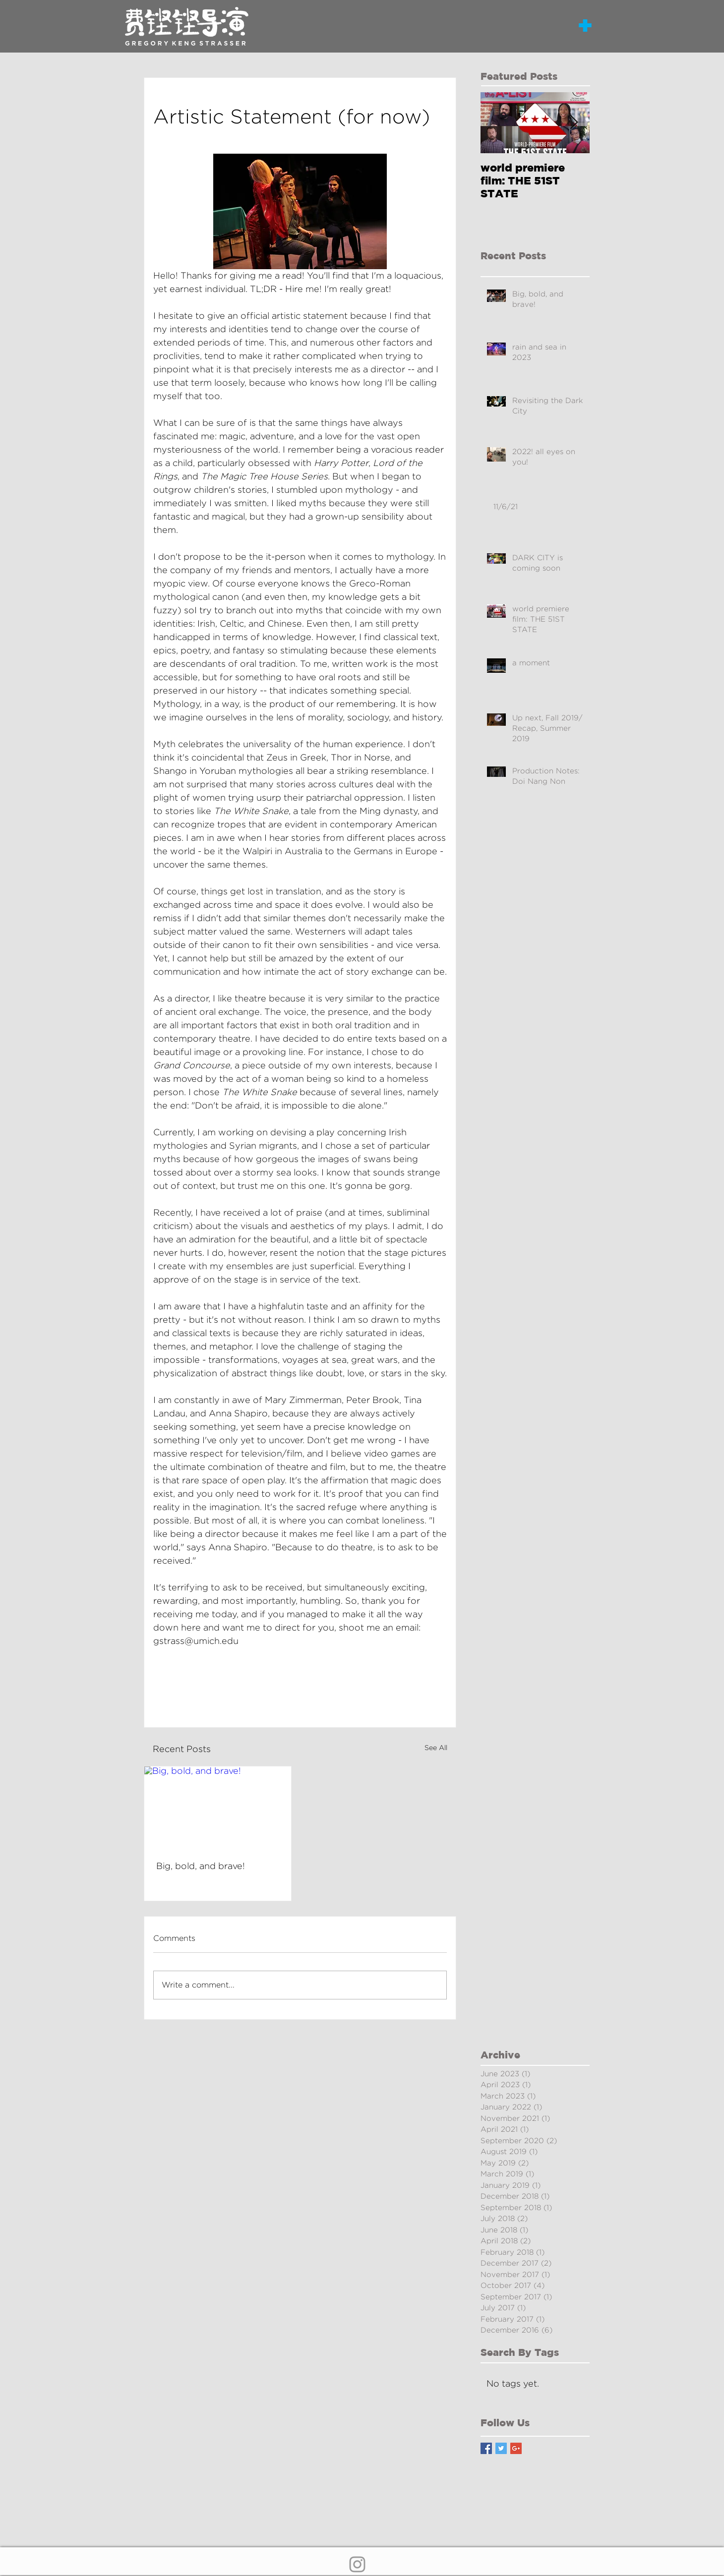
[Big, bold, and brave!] (217, 1807)
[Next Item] (573, 122)
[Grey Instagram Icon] (357, 2564)
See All (435, 1748)
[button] (585, 25)
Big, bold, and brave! (200, 1866)
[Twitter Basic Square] (501, 2448)
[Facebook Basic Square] (486, 2448)
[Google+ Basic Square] (516, 2448)
